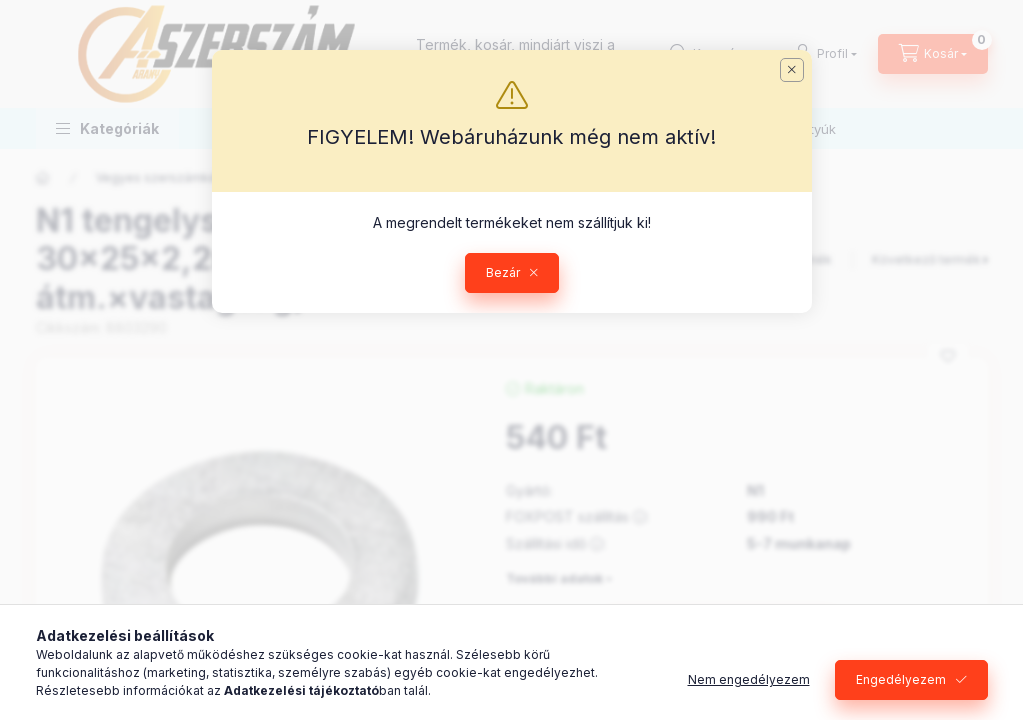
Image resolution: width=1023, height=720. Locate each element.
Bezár (503, 272)
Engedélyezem (901, 679)
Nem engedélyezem (749, 679)
